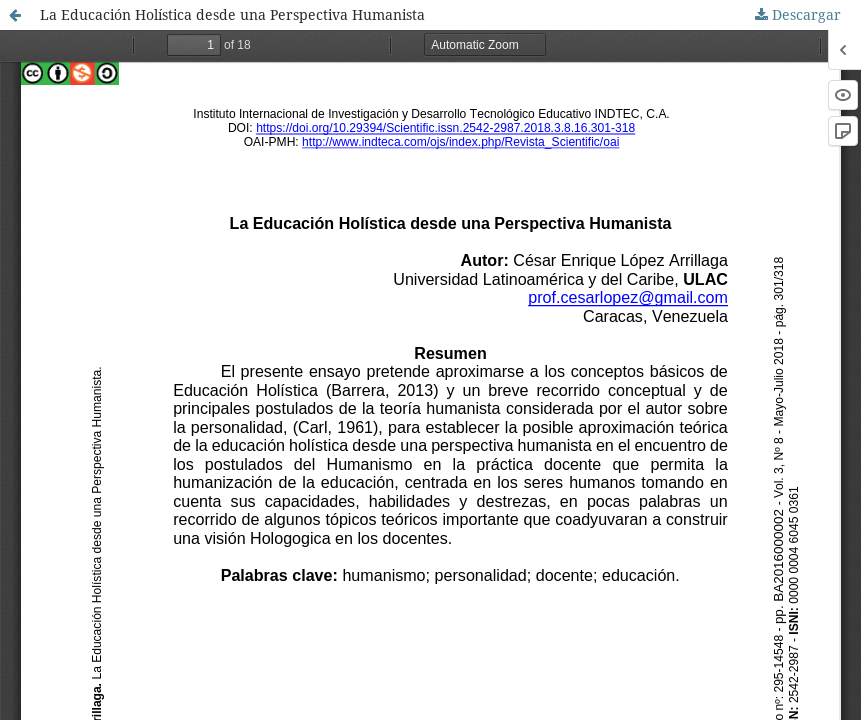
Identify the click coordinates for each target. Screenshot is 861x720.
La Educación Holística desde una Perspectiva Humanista (232, 14)
